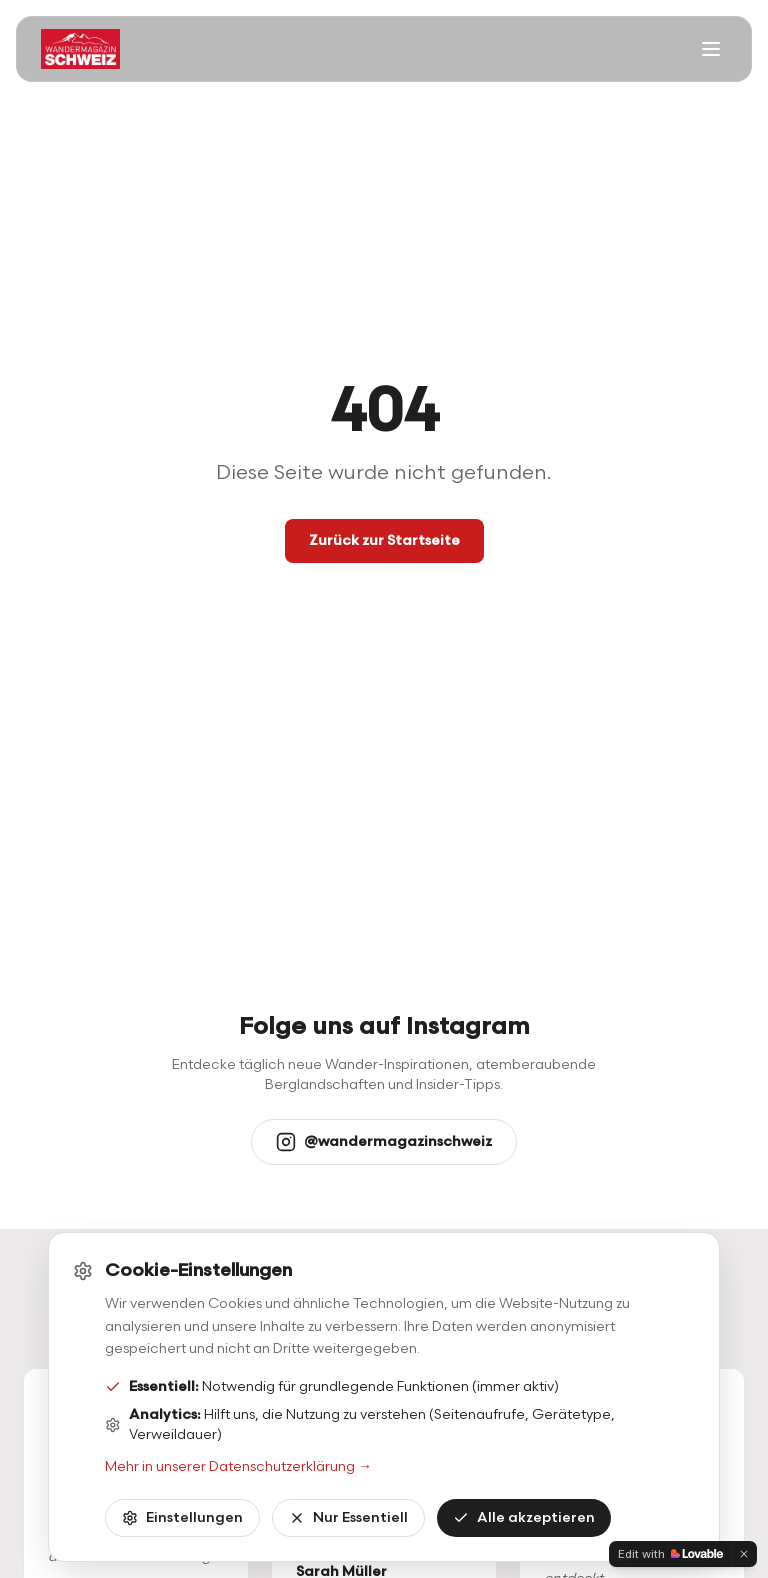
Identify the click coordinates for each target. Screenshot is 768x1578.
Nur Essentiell (348, 1517)
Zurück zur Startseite (384, 540)
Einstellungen (182, 1517)
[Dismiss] (744, 1554)
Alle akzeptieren (524, 1517)
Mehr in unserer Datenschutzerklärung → (238, 1466)
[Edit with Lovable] (670, 1554)
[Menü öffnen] (711, 49)
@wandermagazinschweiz (384, 1142)
